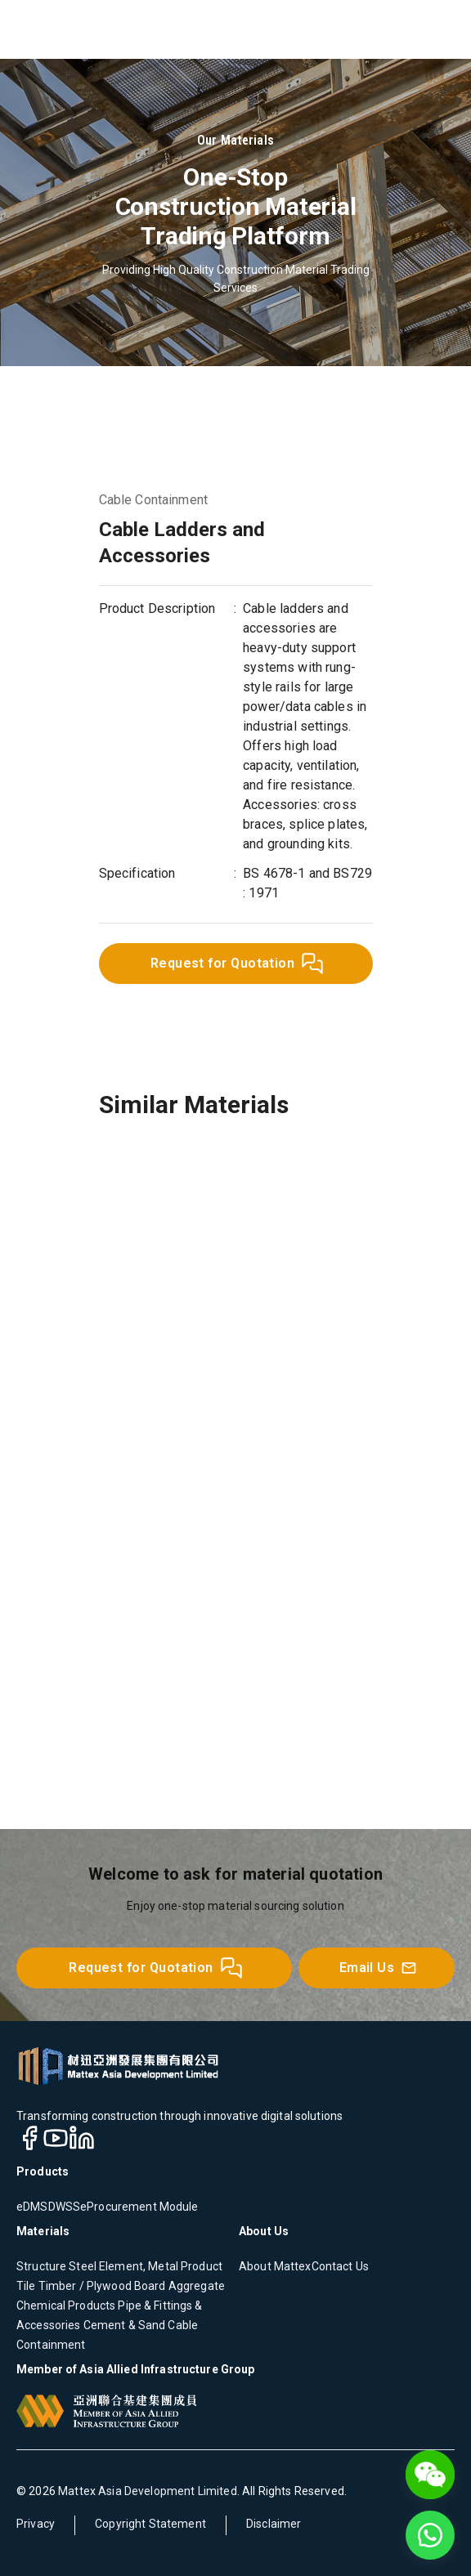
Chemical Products (65, 2305)
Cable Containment (154, 500)
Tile (26, 2285)
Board (149, 2285)
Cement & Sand (122, 2325)
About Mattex (275, 2266)
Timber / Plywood (84, 2285)
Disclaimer (274, 2523)
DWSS (64, 2206)
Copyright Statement (150, 2523)
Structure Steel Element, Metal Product (119, 2266)
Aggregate (195, 2285)
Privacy (35, 2523)
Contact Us (340, 2266)
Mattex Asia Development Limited (147, 2491)
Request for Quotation (237, 963)
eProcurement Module (139, 2206)
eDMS (32, 2206)
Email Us (378, 1968)
